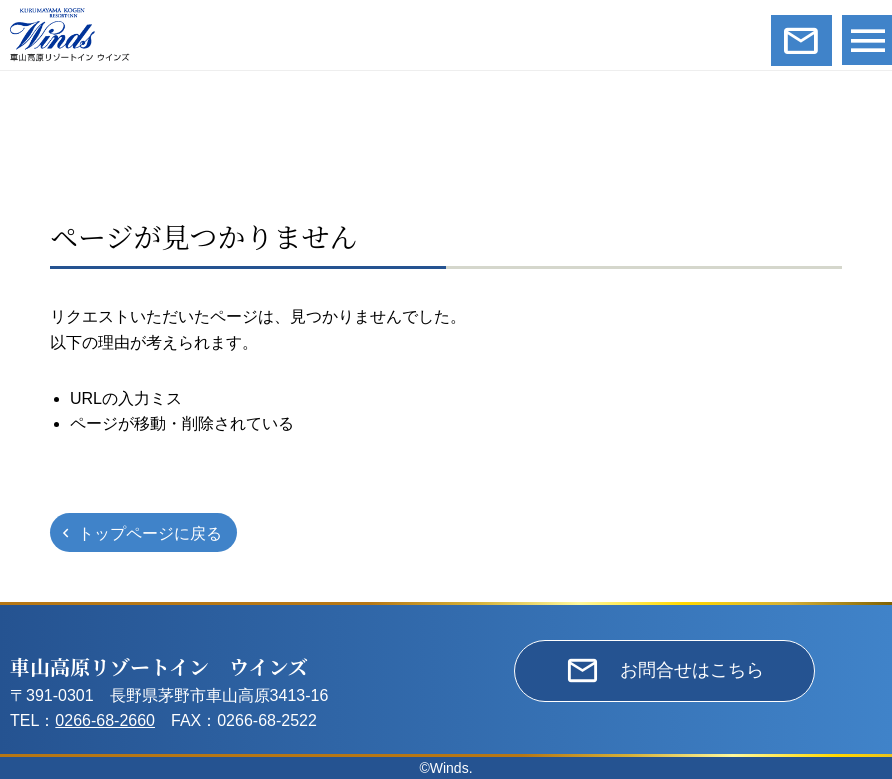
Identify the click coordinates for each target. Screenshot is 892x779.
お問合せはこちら (692, 670)
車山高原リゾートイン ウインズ (159, 666)
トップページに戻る (150, 533)
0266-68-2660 (105, 720)
